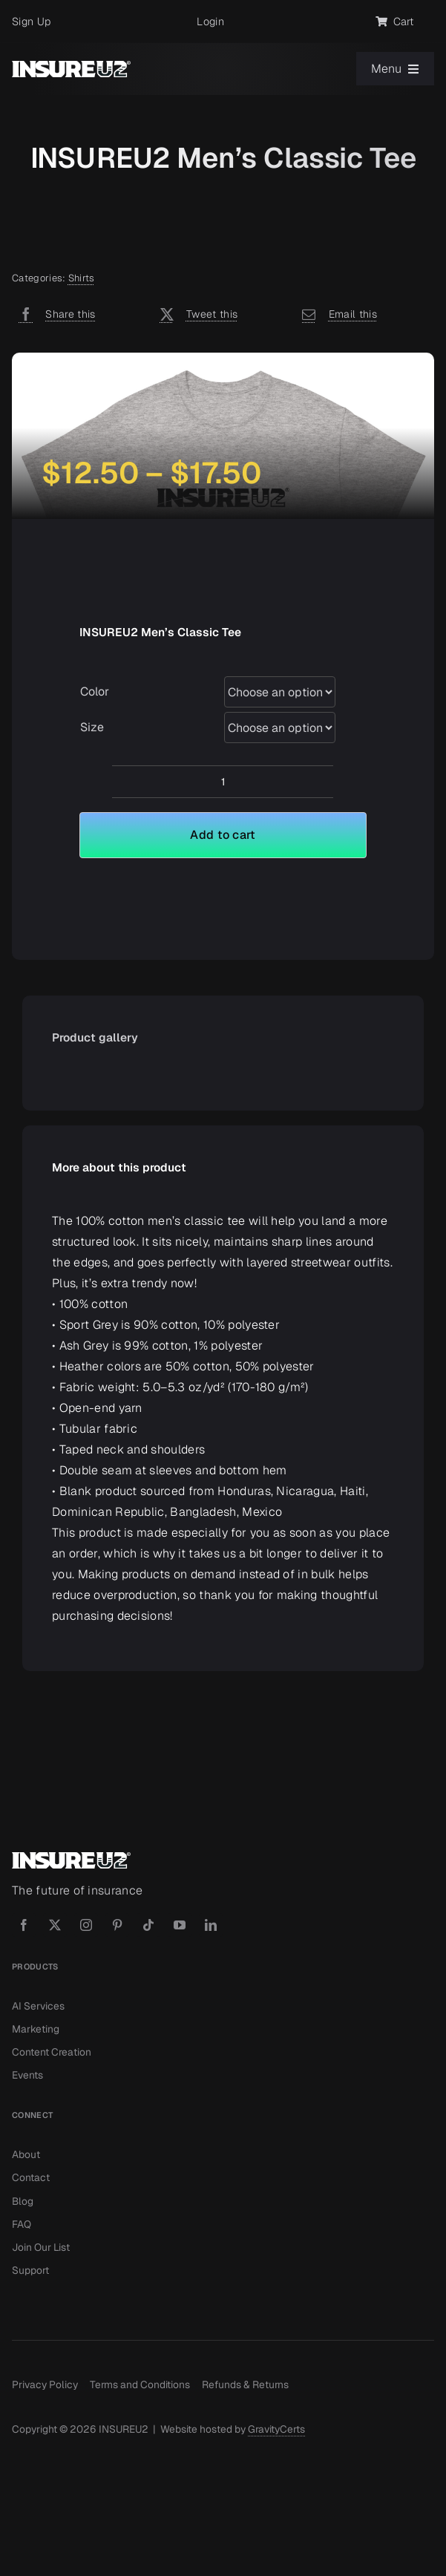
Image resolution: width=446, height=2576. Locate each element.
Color (94, 691)
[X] (195, 314)
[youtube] (179, 1925)
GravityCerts (276, 2429)
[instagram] (86, 1925)
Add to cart (223, 835)
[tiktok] (148, 1925)
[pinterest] (117, 1925)
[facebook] (24, 1925)
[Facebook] (54, 314)
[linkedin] (211, 1925)
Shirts (81, 278)
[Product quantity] (222, 781)
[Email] (336, 314)
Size (92, 727)
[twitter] (55, 1925)
